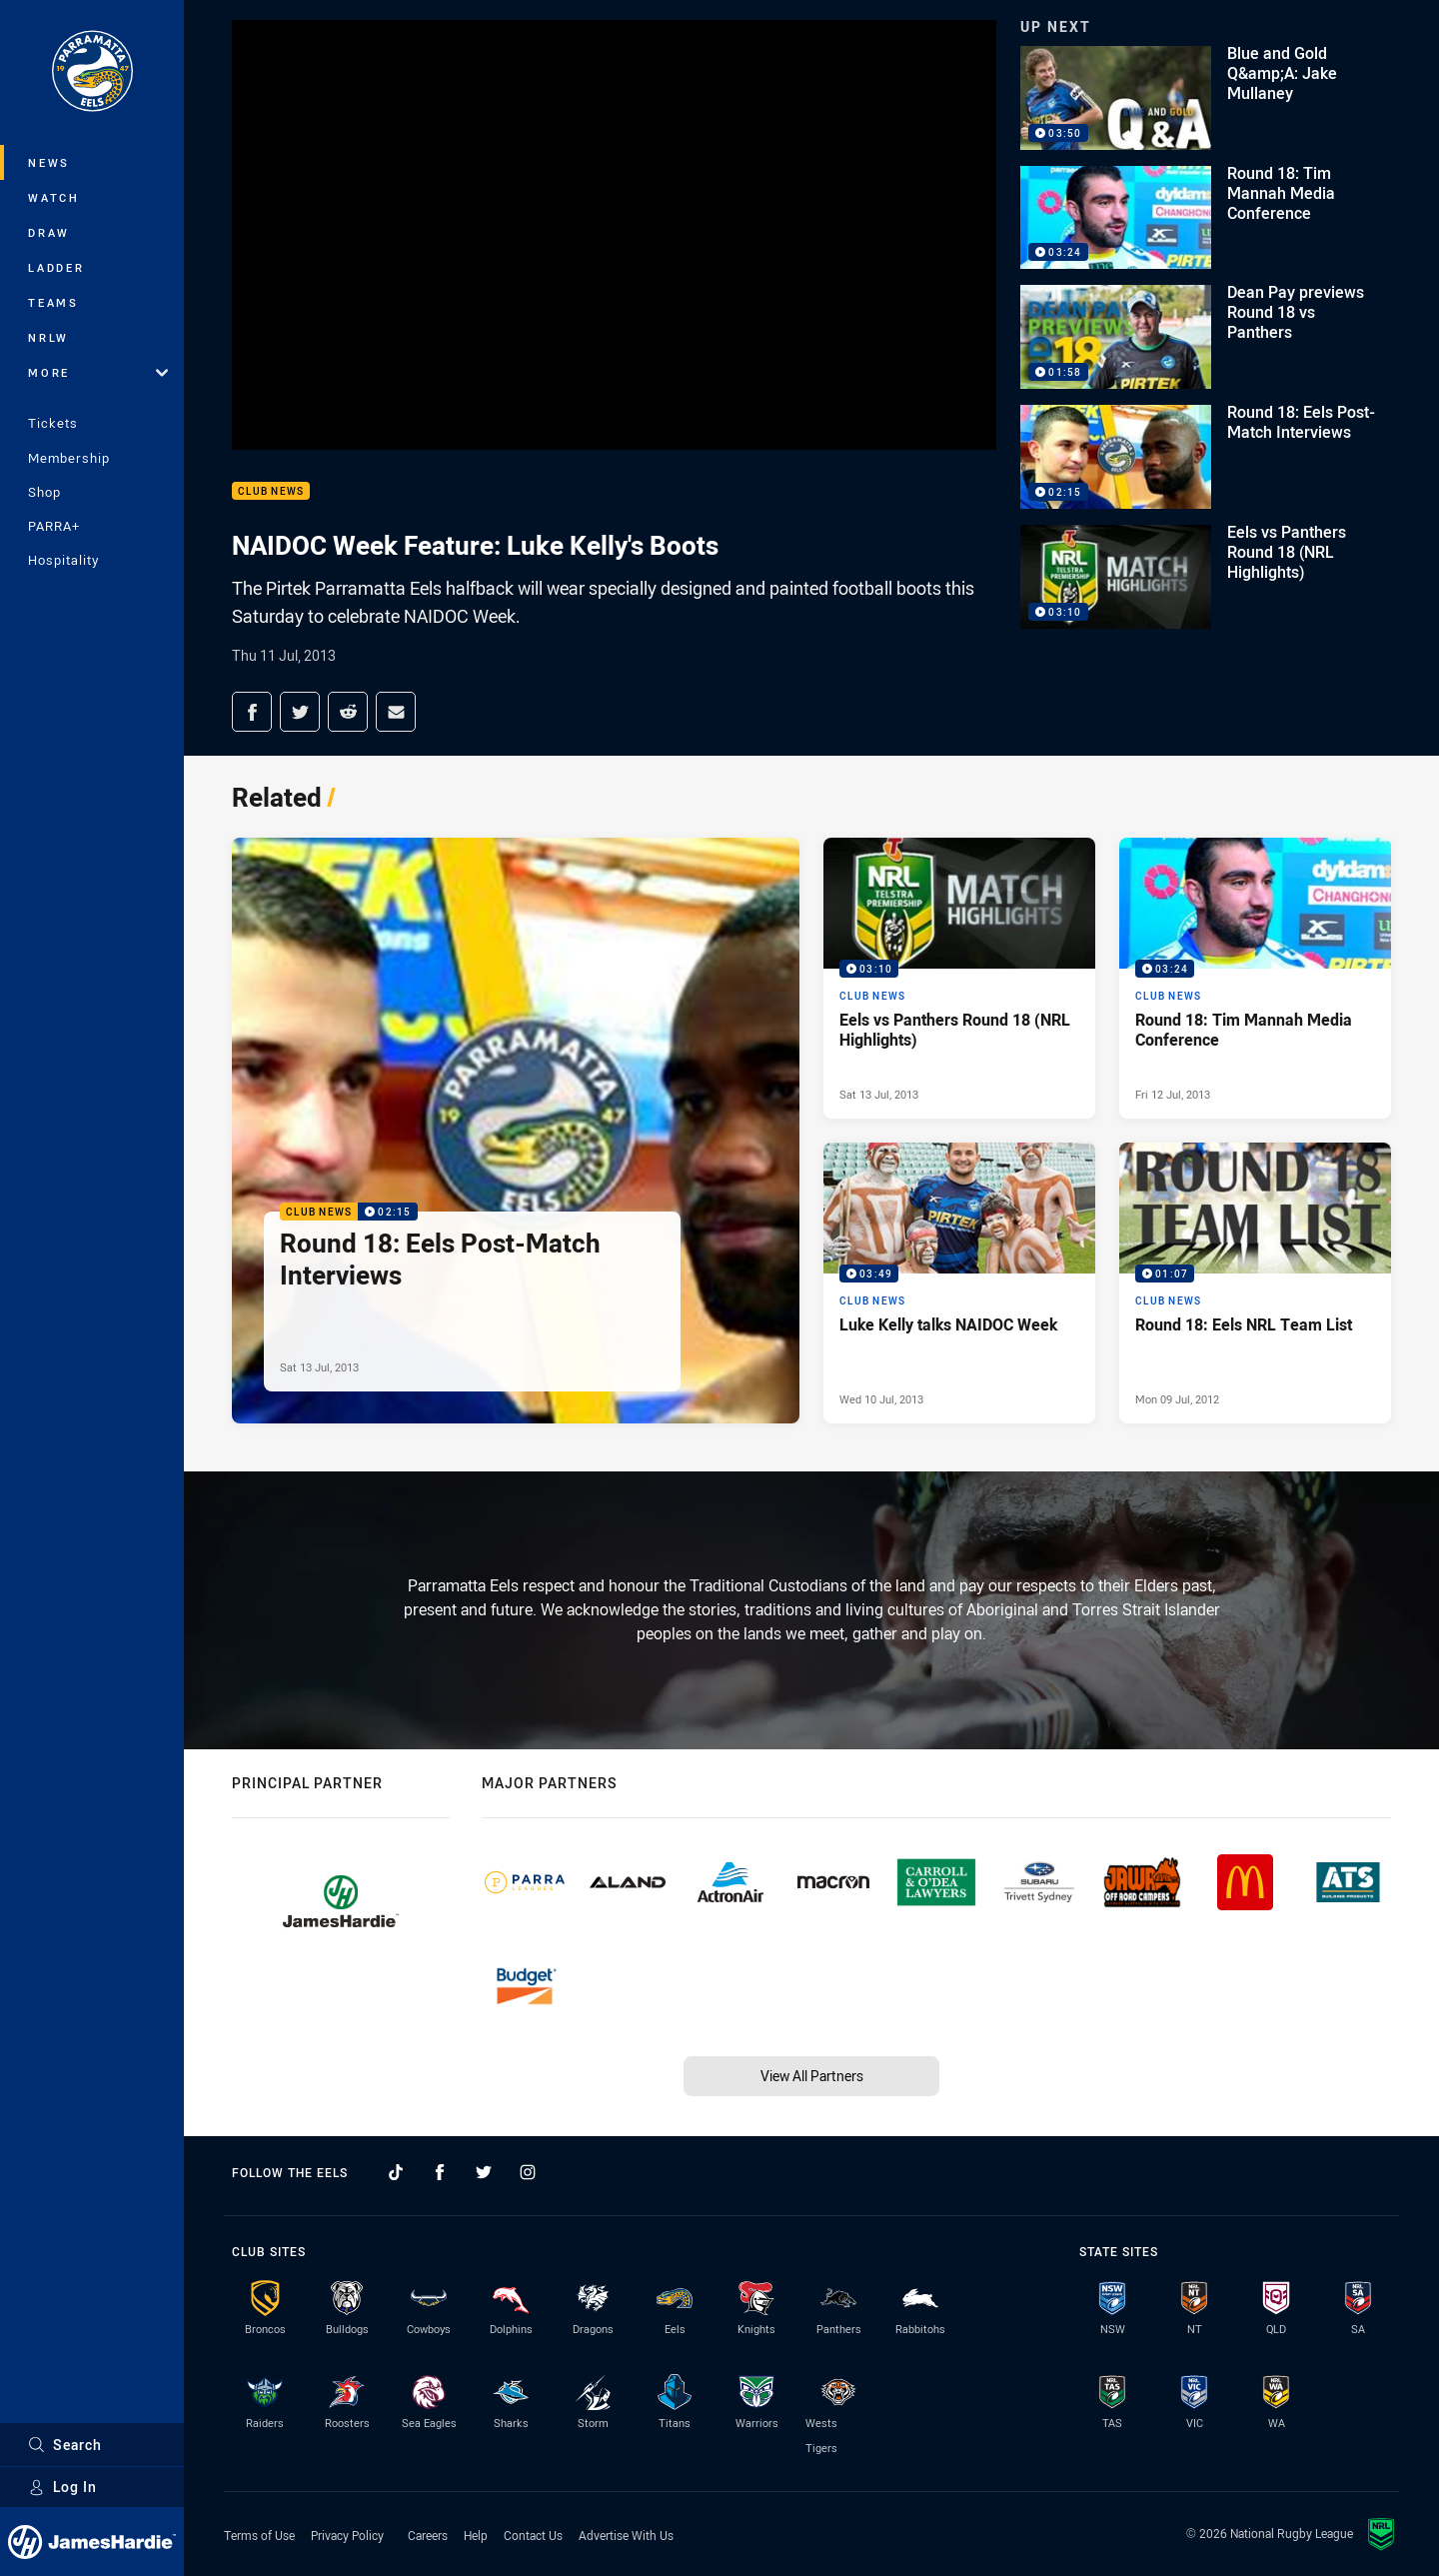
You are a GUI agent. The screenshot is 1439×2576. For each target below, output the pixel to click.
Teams (53, 302)
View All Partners (811, 2075)
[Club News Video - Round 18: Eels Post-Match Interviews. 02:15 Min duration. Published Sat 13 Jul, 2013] (515, 1130)
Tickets (53, 423)
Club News (271, 491)
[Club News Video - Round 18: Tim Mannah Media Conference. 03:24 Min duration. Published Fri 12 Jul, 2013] (1255, 978)
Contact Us (533, 2535)
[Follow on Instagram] (528, 2172)
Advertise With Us (626, 2535)
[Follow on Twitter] (484, 2172)
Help (476, 2535)
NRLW (48, 337)
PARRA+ (54, 526)
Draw (49, 232)
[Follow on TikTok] (396, 2172)
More (98, 372)
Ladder (56, 267)
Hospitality (63, 560)
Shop (44, 492)
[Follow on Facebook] (440, 2172)
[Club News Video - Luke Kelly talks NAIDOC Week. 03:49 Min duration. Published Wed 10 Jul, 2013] (959, 1283)
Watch (54, 197)
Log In (62, 2486)
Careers (428, 2535)
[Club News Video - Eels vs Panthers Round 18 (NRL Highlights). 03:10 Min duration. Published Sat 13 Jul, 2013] (959, 978)
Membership (69, 458)
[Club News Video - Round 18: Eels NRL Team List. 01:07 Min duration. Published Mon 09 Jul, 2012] (1255, 1283)
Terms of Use (259, 2535)
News (49, 162)
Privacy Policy (347, 2535)
